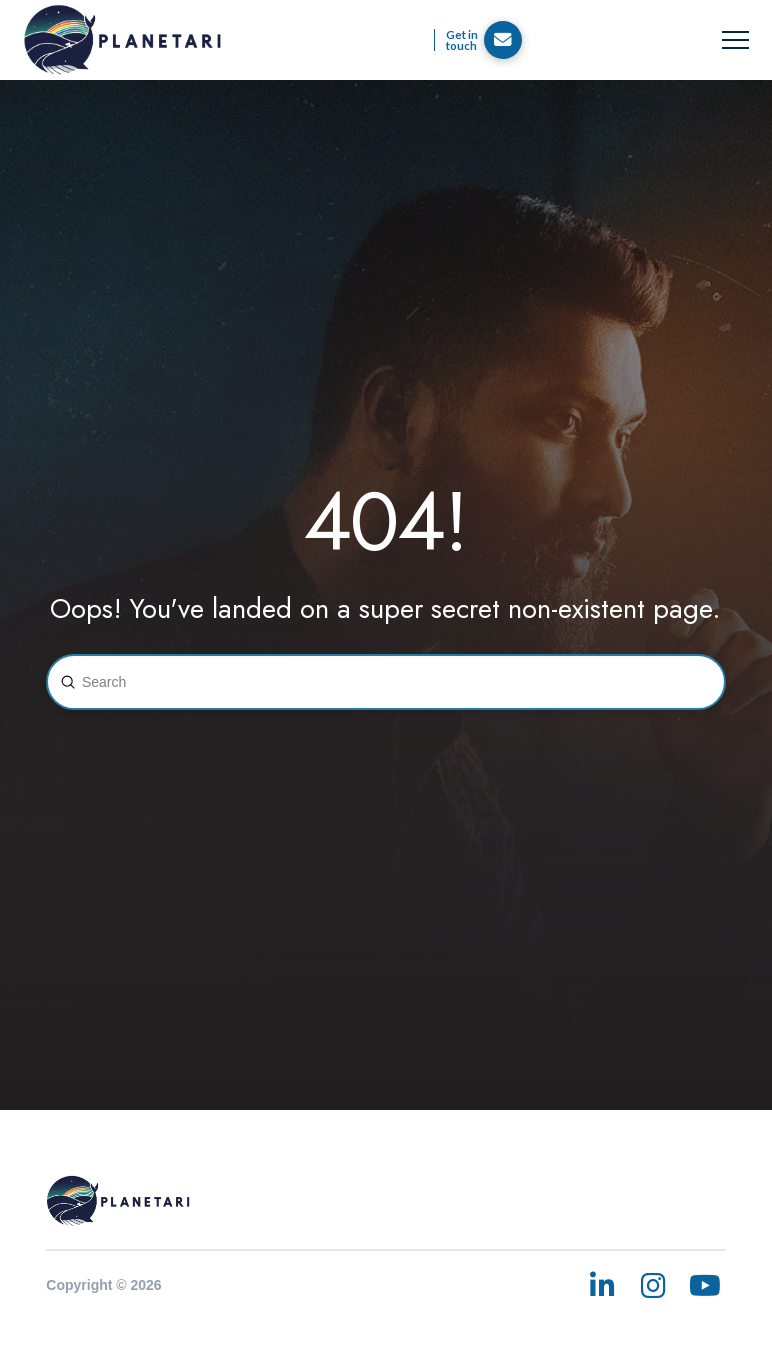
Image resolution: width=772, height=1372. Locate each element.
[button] (735, 40)
